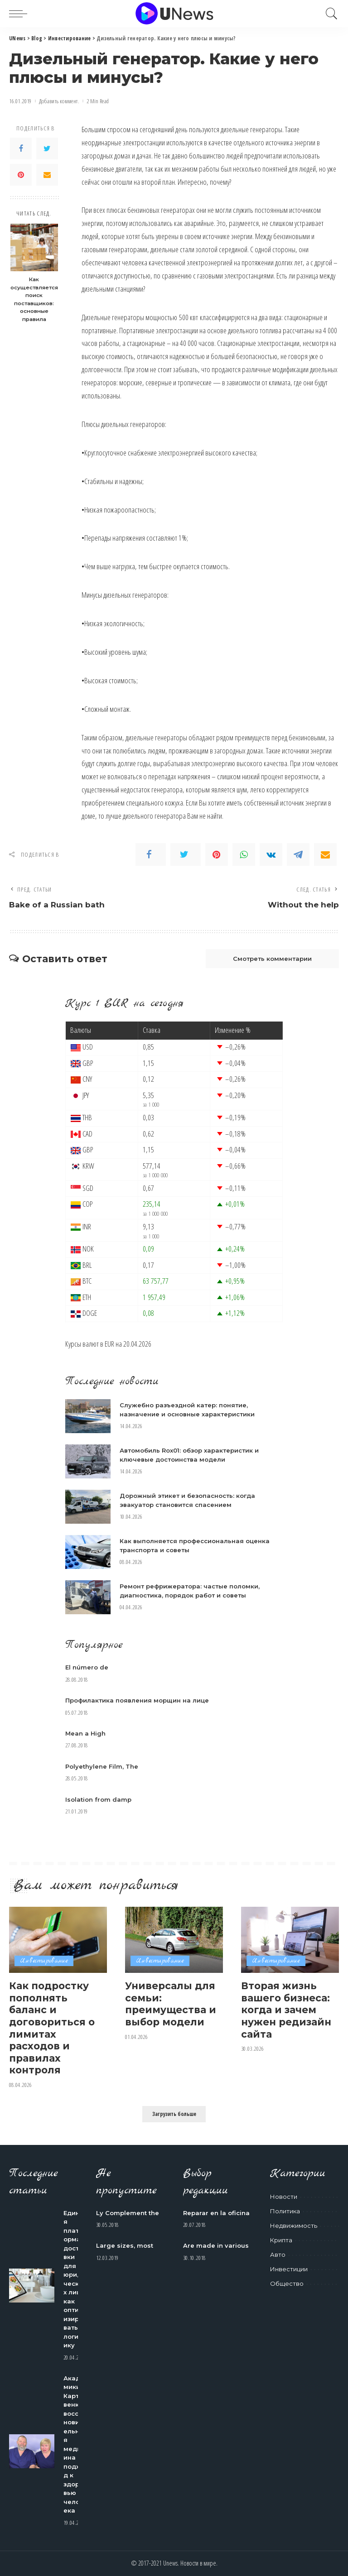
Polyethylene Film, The (101, 1766)
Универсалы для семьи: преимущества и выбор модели (170, 2004)
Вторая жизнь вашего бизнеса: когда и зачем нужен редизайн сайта (286, 2009)
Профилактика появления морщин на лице (137, 1700)
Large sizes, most (124, 2245)
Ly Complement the (127, 2212)
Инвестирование (44, 1961)
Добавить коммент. (59, 101)
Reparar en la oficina (216, 2212)
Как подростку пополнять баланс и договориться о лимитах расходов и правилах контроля (52, 2028)
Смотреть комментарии (272, 958)
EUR (109, 1343)
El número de (86, 1667)
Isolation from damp (98, 1799)
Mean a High (85, 1733)
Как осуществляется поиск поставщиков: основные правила (34, 299)
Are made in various (216, 2245)
